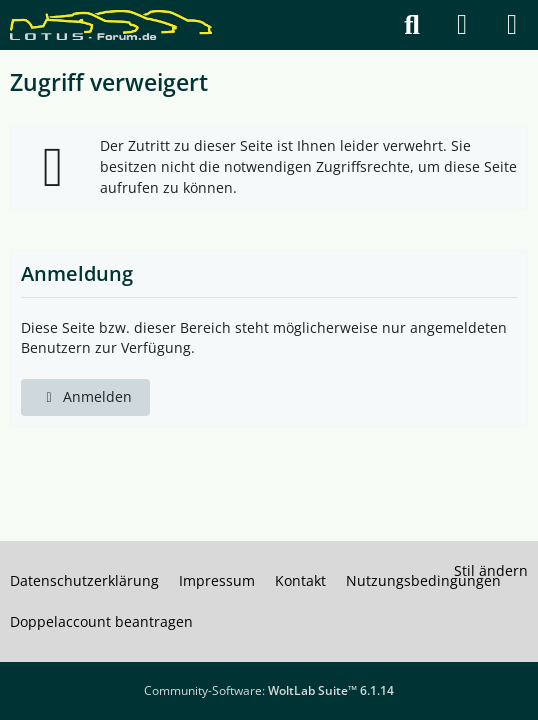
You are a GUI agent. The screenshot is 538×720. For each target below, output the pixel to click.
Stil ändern (491, 570)
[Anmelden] (462, 25)
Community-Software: (269, 690)
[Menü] (512, 25)
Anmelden (85, 396)
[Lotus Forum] (111, 25)
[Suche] (412, 25)
